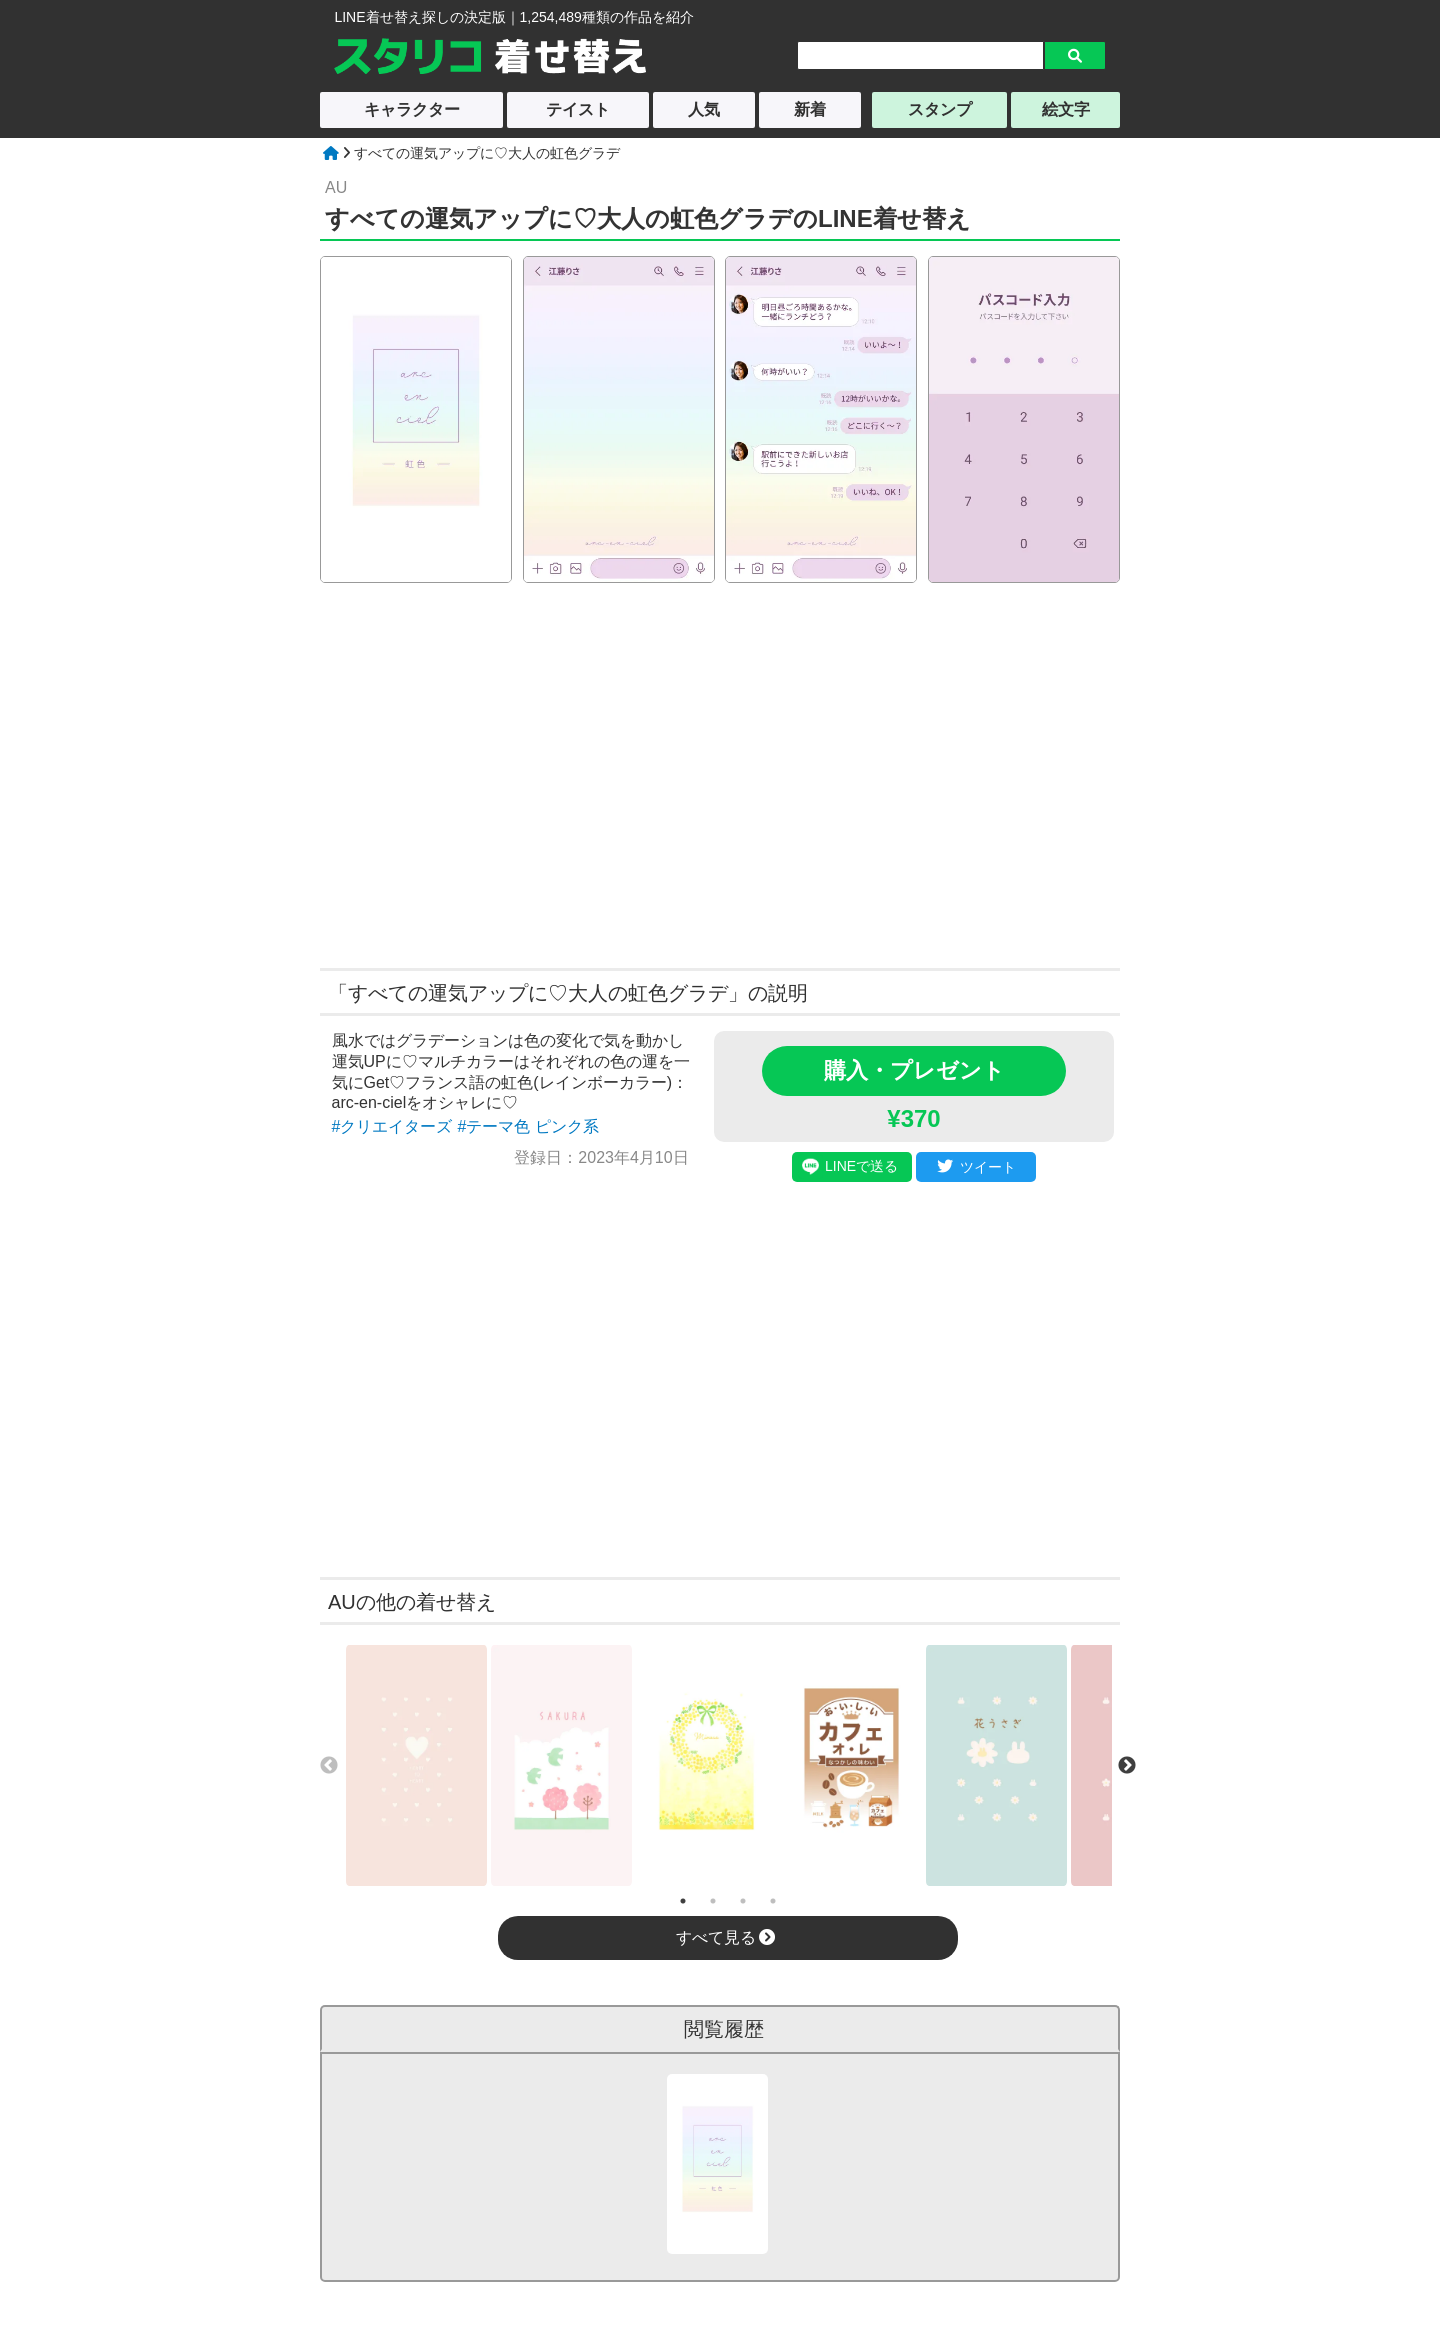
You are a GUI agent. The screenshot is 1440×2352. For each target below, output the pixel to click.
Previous (329, 1766)
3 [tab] (743, 1901)
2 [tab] (713, 1901)
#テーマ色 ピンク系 (527, 1126)
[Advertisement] (528, 773)
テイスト (578, 109)
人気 (704, 109)
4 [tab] (773, 1901)
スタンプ (940, 109)
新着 (810, 109)
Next (1127, 1766)
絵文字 (1066, 109)
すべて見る (725, 1937)
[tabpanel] (416, 1765)
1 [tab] (683, 1901)
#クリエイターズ (392, 1126)
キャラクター (412, 109)
